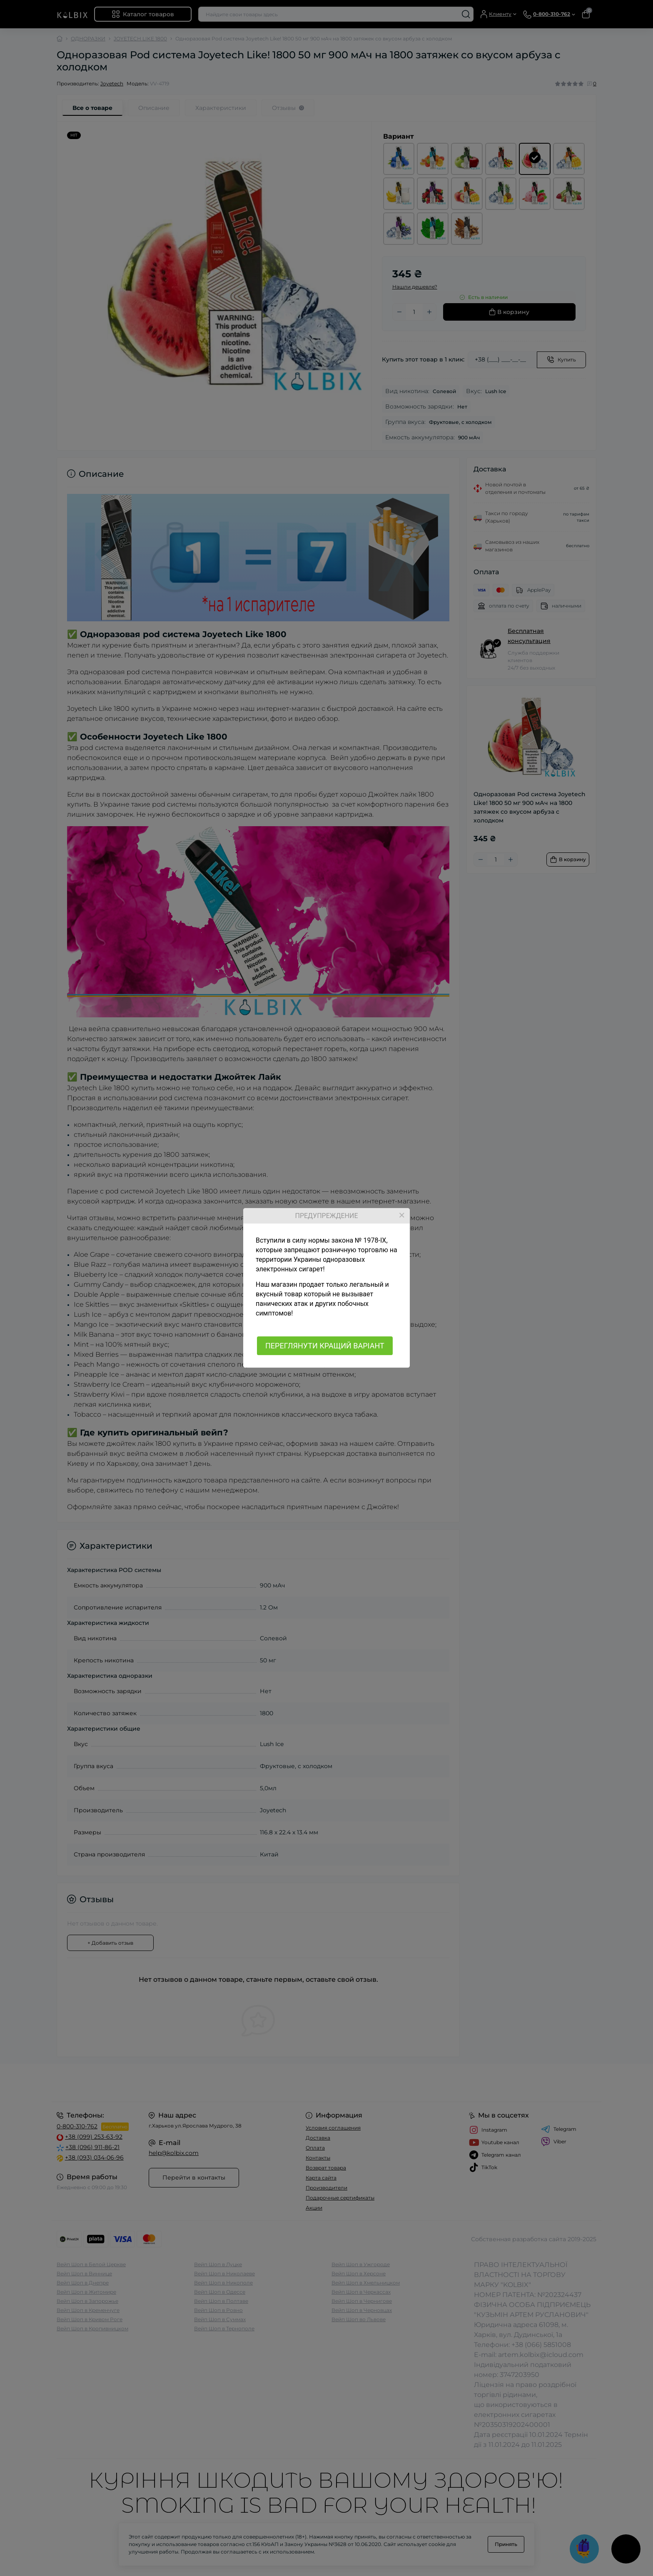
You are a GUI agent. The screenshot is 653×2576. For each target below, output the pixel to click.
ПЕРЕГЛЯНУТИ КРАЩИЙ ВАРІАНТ (324, 1345)
